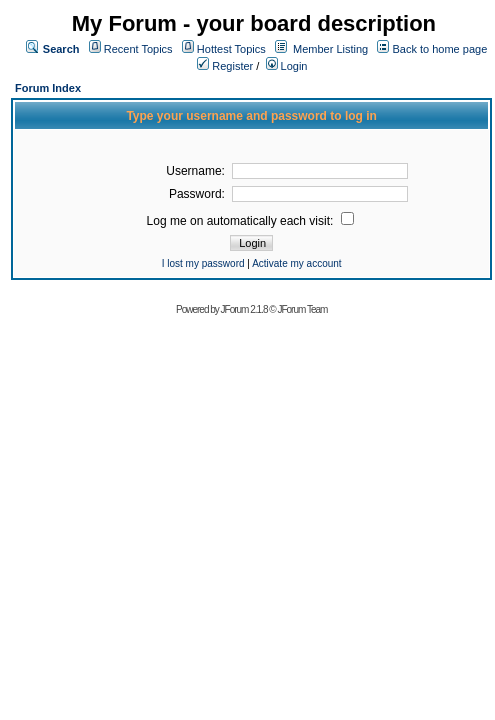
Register (225, 66)
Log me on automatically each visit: (250, 221)
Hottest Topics (231, 49)
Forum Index (48, 88)
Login (287, 66)
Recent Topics (138, 49)
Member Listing (330, 49)
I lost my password (203, 263)
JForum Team (302, 309)
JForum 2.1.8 (244, 309)
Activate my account (296, 263)
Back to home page (439, 49)
